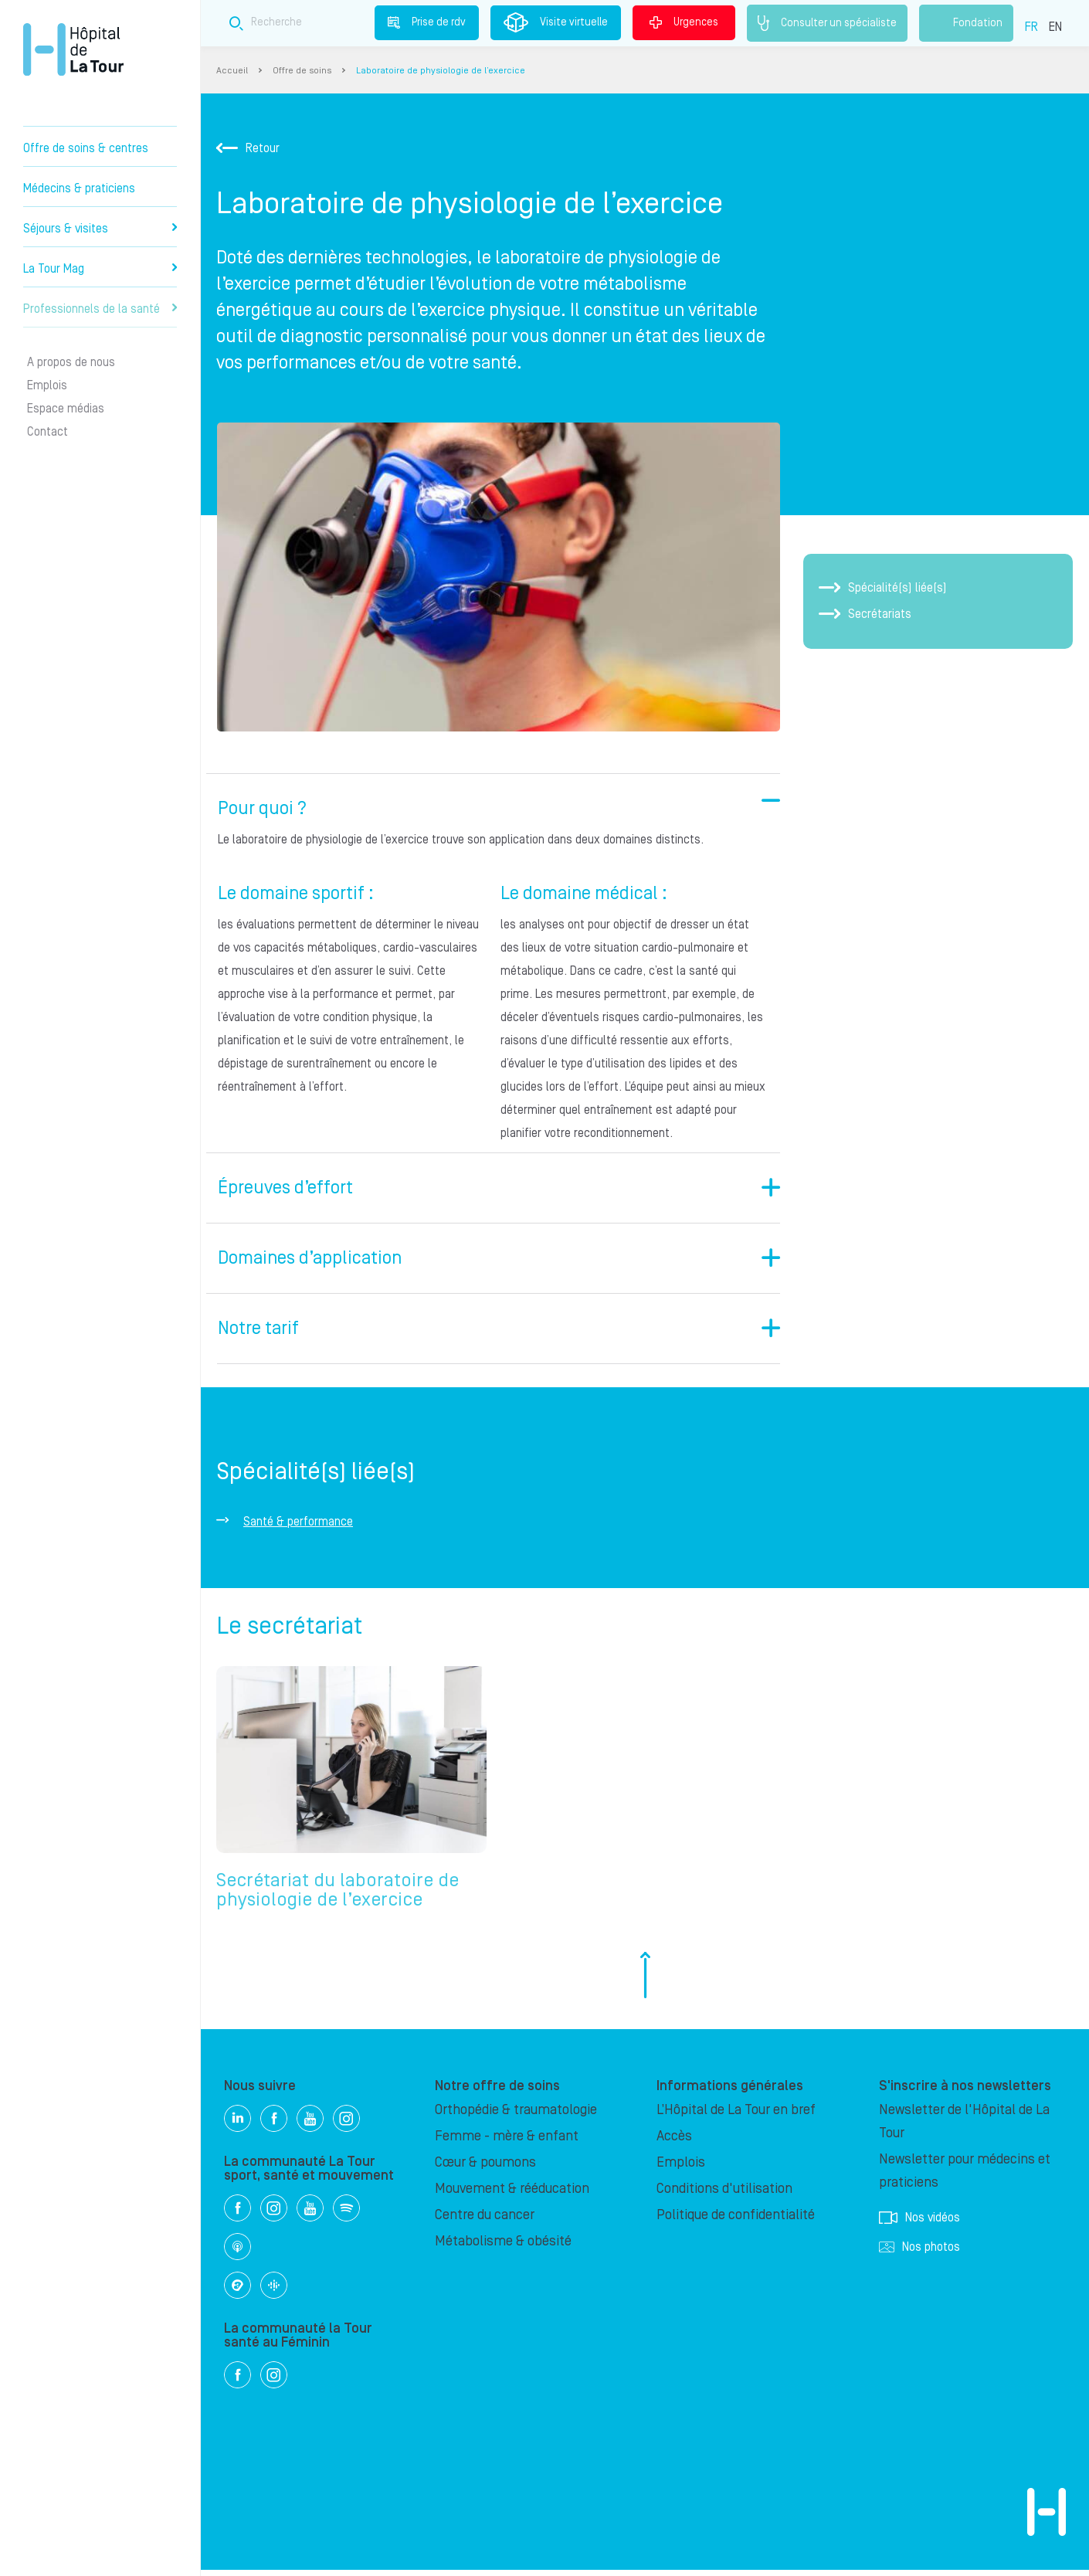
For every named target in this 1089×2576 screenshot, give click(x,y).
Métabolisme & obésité (503, 2247)
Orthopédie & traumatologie (516, 2116)
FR (1031, 27)
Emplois (47, 385)
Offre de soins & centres (85, 148)
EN (1055, 27)
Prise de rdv (427, 22)
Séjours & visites (100, 229)
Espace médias (65, 409)
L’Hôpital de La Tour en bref (736, 2116)
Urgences (684, 22)
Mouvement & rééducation (512, 2195)
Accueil (232, 71)
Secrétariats (865, 614)
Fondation (966, 23)
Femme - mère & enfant (506, 2142)
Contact (47, 432)
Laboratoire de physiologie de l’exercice (440, 71)
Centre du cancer (484, 2221)
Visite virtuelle (556, 22)
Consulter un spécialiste (827, 23)
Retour (248, 148)
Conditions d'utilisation (724, 2195)
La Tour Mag (100, 269)
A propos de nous (71, 362)
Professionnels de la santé (100, 309)
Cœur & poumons (485, 2168)
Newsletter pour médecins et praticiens (964, 2177)
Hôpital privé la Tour (73, 49)
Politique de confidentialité (735, 2221)
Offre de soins (302, 71)
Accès (674, 2142)
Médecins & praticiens (79, 188)
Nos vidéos (919, 2224)
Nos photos (919, 2253)
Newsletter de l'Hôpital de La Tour (964, 2127)
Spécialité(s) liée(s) (883, 588)
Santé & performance (298, 1522)
